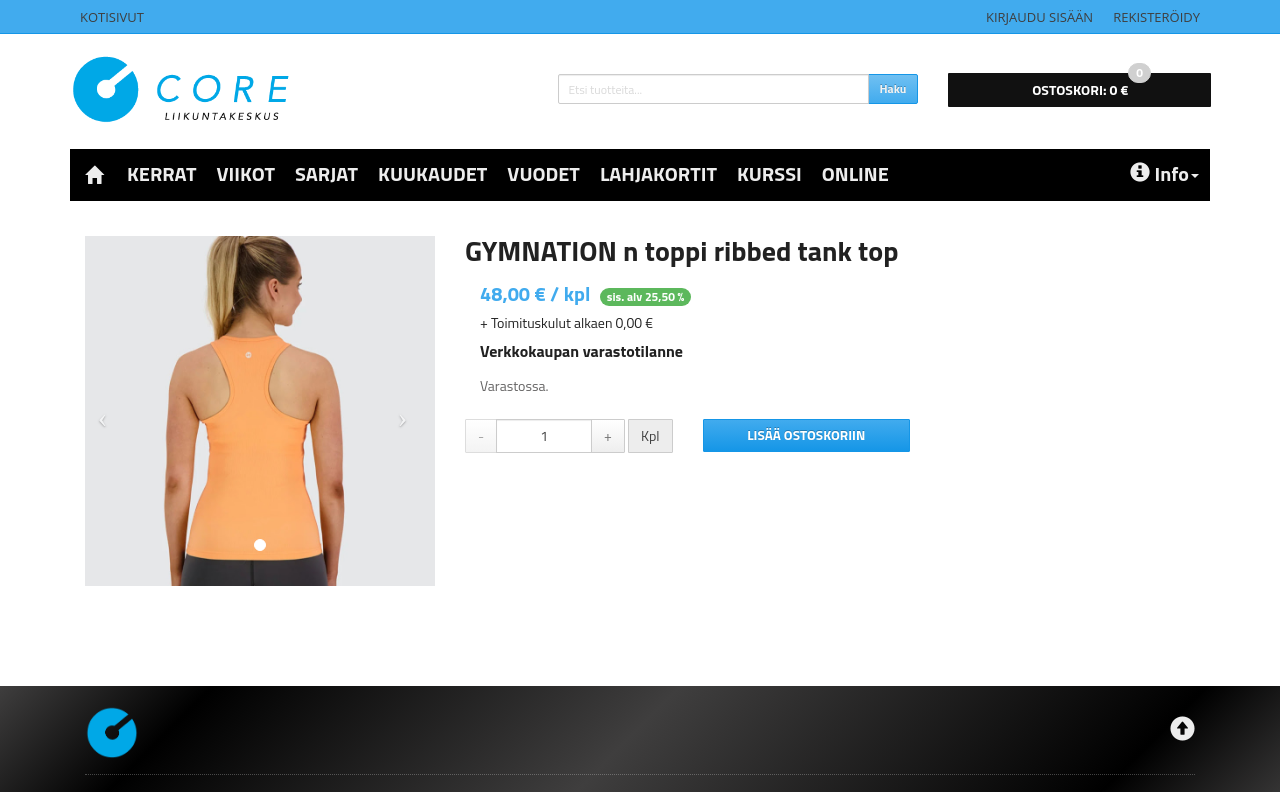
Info (1164, 173)
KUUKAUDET (432, 173)
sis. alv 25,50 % (646, 296)
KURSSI (769, 173)
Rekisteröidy (1156, 17)
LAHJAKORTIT (658, 173)
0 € (1091, 86)
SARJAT (326, 173)
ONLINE (855, 173)
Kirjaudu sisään (1039, 17)
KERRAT (161, 173)
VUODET (543, 173)
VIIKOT (245, 173)
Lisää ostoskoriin (806, 435)
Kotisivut (112, 17)
